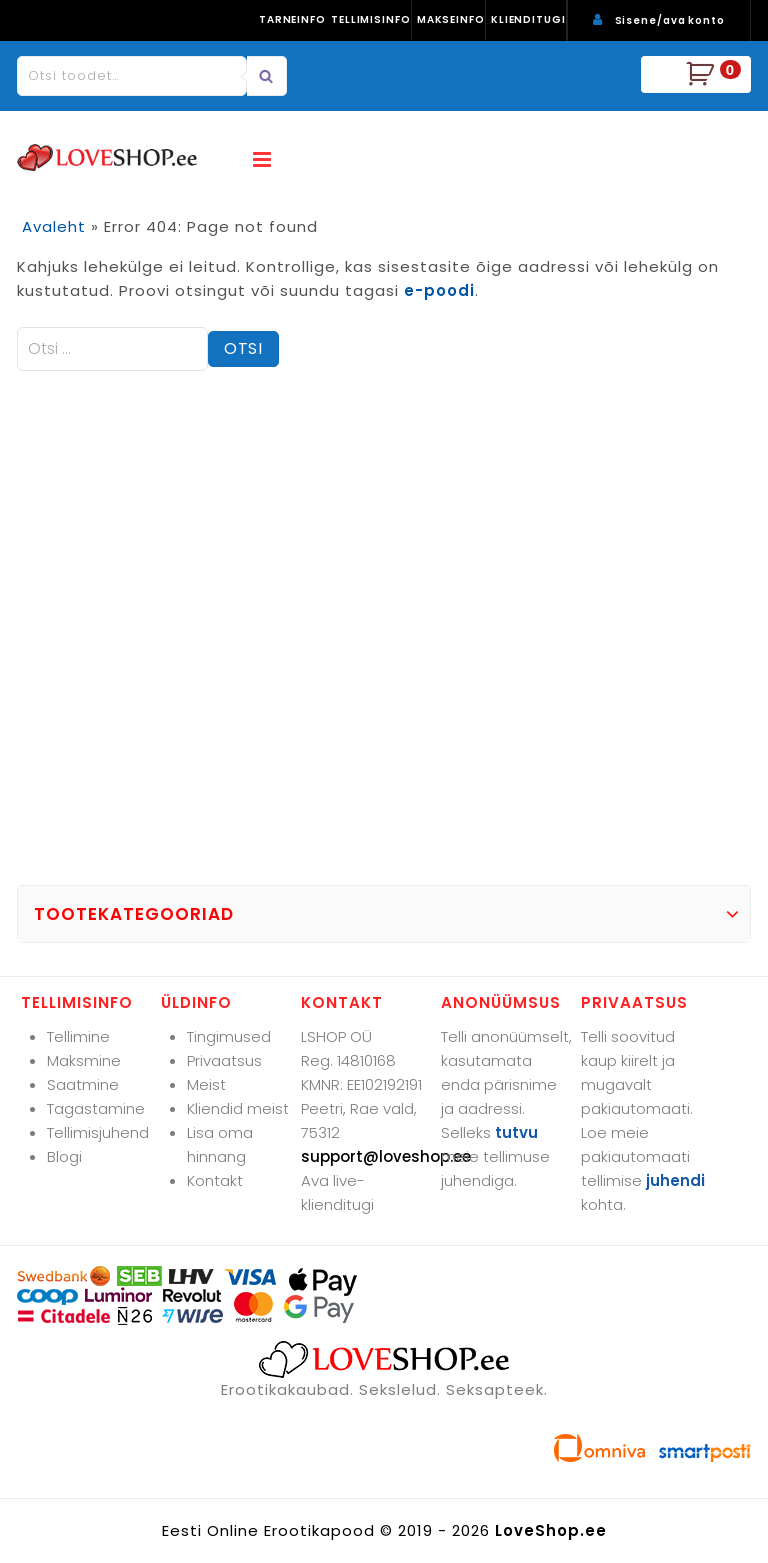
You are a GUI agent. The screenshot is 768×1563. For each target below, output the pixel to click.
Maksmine (84, 1060)
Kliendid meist (238, 1108)
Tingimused (229, 1036)
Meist (206, 1084)
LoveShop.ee (551, 1530)
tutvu (516, 1132)
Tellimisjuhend (98, 1132)
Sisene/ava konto (670, 20)
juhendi (675, 1180)
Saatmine (83, 1084)
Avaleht (54, 226)
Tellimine (78, 1036)
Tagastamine (96, 1108)
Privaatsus (224, 1060)
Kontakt (215, 1180)
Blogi (64, 1156)
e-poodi (439, 290)
